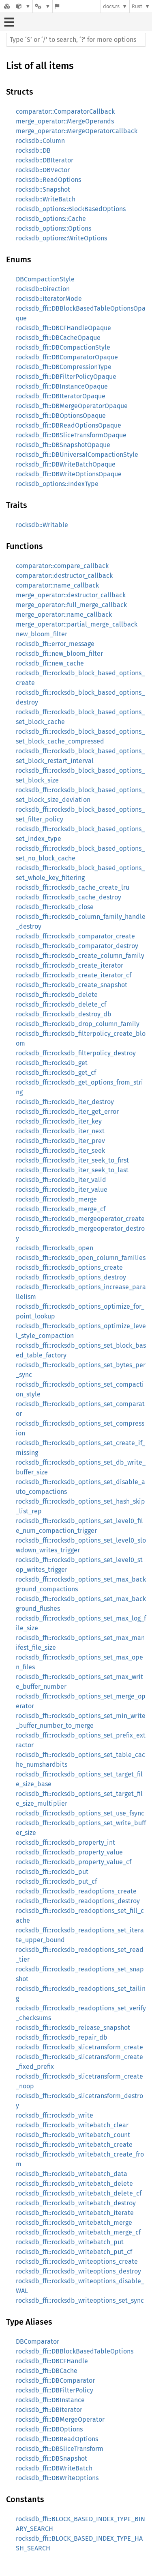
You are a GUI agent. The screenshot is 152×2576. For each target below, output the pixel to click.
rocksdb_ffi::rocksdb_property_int (65, 1842)
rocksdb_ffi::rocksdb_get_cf (56, 1072)
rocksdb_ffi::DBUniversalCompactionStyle (77, 454)
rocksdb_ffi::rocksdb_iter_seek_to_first (72, 1160)
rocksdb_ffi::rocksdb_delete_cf (61, 1004)
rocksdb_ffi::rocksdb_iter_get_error (67, 1111)
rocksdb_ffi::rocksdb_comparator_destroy (77, 946)
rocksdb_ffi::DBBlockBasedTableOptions (74, 2351)
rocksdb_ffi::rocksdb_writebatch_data (71, 2174)
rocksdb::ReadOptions (48, 180)
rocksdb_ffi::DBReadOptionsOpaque (68, 425)
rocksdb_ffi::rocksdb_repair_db (61, 2037)
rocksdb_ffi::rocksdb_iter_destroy (65, 1102)
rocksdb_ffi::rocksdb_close (55, 907)
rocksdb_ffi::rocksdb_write (54, 2115)
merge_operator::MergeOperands (65, 121)
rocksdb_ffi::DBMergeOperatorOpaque (72, 406)
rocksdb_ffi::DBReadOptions (57, 2439)
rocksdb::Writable (42, 525)
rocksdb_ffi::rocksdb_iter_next (60, 1131)
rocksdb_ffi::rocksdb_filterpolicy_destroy (76, 1053)
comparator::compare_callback (62, 566)
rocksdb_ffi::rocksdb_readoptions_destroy (78, 1901)
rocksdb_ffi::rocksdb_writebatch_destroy (76, 2203)
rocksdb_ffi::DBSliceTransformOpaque (71, 435)
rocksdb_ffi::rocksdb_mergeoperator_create (80, 1219)
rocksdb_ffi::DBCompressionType (63, 367)
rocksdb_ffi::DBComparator (55, 2380)
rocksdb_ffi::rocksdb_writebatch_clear (72, 2125)
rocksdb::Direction (43, 289)
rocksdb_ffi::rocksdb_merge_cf (60, 1209)
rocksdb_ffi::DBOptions (49, 2429)
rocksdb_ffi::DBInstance (50, 2400)
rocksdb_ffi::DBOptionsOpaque (61, 415)
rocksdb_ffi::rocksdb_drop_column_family (77, 1024)
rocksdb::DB (33, 150)
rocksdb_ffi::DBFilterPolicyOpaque (66, 376)
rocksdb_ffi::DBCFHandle (52, 2361)
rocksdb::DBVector (43, 170)
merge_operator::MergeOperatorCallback (76, 131)
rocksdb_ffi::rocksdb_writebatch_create (74, 2144)
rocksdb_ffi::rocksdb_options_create (69, 1267)
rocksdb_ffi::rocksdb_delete (57, 994)
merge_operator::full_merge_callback (71, 605)
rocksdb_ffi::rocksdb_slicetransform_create (79, 2047)
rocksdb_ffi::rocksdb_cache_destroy (68, 897)
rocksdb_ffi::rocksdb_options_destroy (71, 1277)
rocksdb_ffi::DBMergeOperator (60, 2419)
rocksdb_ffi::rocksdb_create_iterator (69, 965)
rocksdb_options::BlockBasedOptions (71, 209)
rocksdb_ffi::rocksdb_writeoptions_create (77, 2261)
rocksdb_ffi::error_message (55, 644)
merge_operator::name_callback (64, 614)
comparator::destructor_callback (64, 575)
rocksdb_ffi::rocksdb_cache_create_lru (72, 887)
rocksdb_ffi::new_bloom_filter (59, 653)
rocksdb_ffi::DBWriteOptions (57, 2478)
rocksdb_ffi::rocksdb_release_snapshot (73, 2027)
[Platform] (42, 6)
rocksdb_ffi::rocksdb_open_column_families (81, 1258)
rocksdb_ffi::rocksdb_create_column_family (80, 956)
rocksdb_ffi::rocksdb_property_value (69, 1852)
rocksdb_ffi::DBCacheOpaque (58, 337)
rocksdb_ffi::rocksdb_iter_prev (60, 1141)
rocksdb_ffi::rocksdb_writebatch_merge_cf (78, 2232)
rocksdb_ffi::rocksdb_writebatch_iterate (75, 2213)
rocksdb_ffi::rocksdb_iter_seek (60, 1150)
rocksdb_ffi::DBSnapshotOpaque (63, 445)
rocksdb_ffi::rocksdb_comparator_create (75, 936)
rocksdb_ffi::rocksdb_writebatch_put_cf (74, 2252)
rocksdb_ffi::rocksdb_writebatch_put (70, 2242)
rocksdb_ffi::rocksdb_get (52, 1063)
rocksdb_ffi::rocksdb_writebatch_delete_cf (78, 2193)
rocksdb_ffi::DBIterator (49, 2410)
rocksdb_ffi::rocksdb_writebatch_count (73, 2135)
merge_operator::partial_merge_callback (76, 624)
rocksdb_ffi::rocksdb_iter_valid (61, 1180)
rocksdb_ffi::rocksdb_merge (56, 1199)
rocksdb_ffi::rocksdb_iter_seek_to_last (72, 1170)
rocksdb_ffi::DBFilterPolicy (54, 2390)
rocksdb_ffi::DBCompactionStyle (63, 347)
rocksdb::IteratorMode (49, 299)
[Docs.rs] (7, 6)
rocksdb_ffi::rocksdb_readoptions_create (76, 1891)
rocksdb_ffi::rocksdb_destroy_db (63, 1014)
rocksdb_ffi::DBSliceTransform (59, 2449)
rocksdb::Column (40, 141)
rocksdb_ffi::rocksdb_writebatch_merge (74, 2222)
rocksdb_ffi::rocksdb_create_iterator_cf (73, 975)
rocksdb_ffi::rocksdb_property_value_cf (73, 1862)
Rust (137, 6)
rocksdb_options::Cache (51, 219)
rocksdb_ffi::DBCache (46, 2371)
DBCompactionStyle (45, 279)
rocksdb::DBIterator (44, 160)
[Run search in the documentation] (76, 40)
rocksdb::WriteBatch (45, 199)
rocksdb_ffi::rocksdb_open (54, 1248)
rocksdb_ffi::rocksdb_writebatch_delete (74, 2183)
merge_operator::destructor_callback (71, 595)
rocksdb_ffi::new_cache (50, 663)
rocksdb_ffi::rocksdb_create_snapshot (71, 985)
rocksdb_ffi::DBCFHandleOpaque (63, 328)
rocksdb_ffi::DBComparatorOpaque (67, 357)
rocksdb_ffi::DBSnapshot (51, 2458)
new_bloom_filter (41, 634)
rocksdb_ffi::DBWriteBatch (54, 2468)
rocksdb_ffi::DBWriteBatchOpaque (66, 464)
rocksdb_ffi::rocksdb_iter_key (59, 1121)
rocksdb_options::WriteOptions (61, 238)
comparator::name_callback (57, 585)
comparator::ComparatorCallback (65, 111)
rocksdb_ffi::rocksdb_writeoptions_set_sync (80, 2300)
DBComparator (37, 2341)
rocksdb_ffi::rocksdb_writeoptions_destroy (78, 2271)
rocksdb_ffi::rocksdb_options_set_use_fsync (80, 1813)
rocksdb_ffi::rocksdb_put (52, 1872)
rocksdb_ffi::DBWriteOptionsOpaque (69, 474)
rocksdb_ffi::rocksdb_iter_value (61, 1189)
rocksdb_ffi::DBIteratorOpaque (60, 396)
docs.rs (111, 6)
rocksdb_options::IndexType (57, 484)
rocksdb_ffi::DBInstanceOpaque (62, 386)
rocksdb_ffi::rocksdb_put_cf (56, 1881)
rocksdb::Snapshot (43, 189)
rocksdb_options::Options (53, 228)
